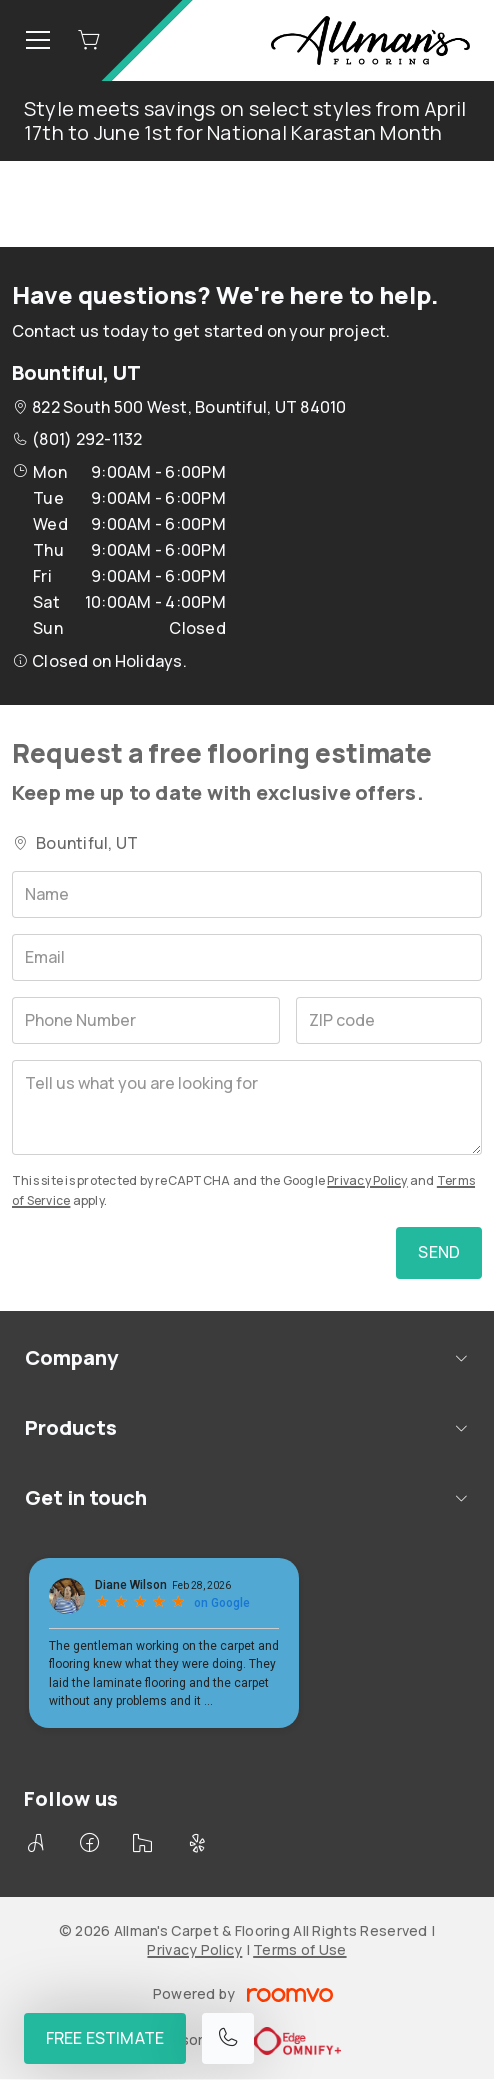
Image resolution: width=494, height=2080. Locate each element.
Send (439, 1252)
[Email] (247, 957)
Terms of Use (299, 1949)
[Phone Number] (146, 1020)
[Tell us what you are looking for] (247, 1107)
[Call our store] (228, 2038)
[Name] (247, 894)
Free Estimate (105, 2038)
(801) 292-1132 (87, 439)
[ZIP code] (389, 1020)
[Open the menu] (38, 40)
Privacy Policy (367, 1180)
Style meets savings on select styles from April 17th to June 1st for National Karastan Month (245, 120)
